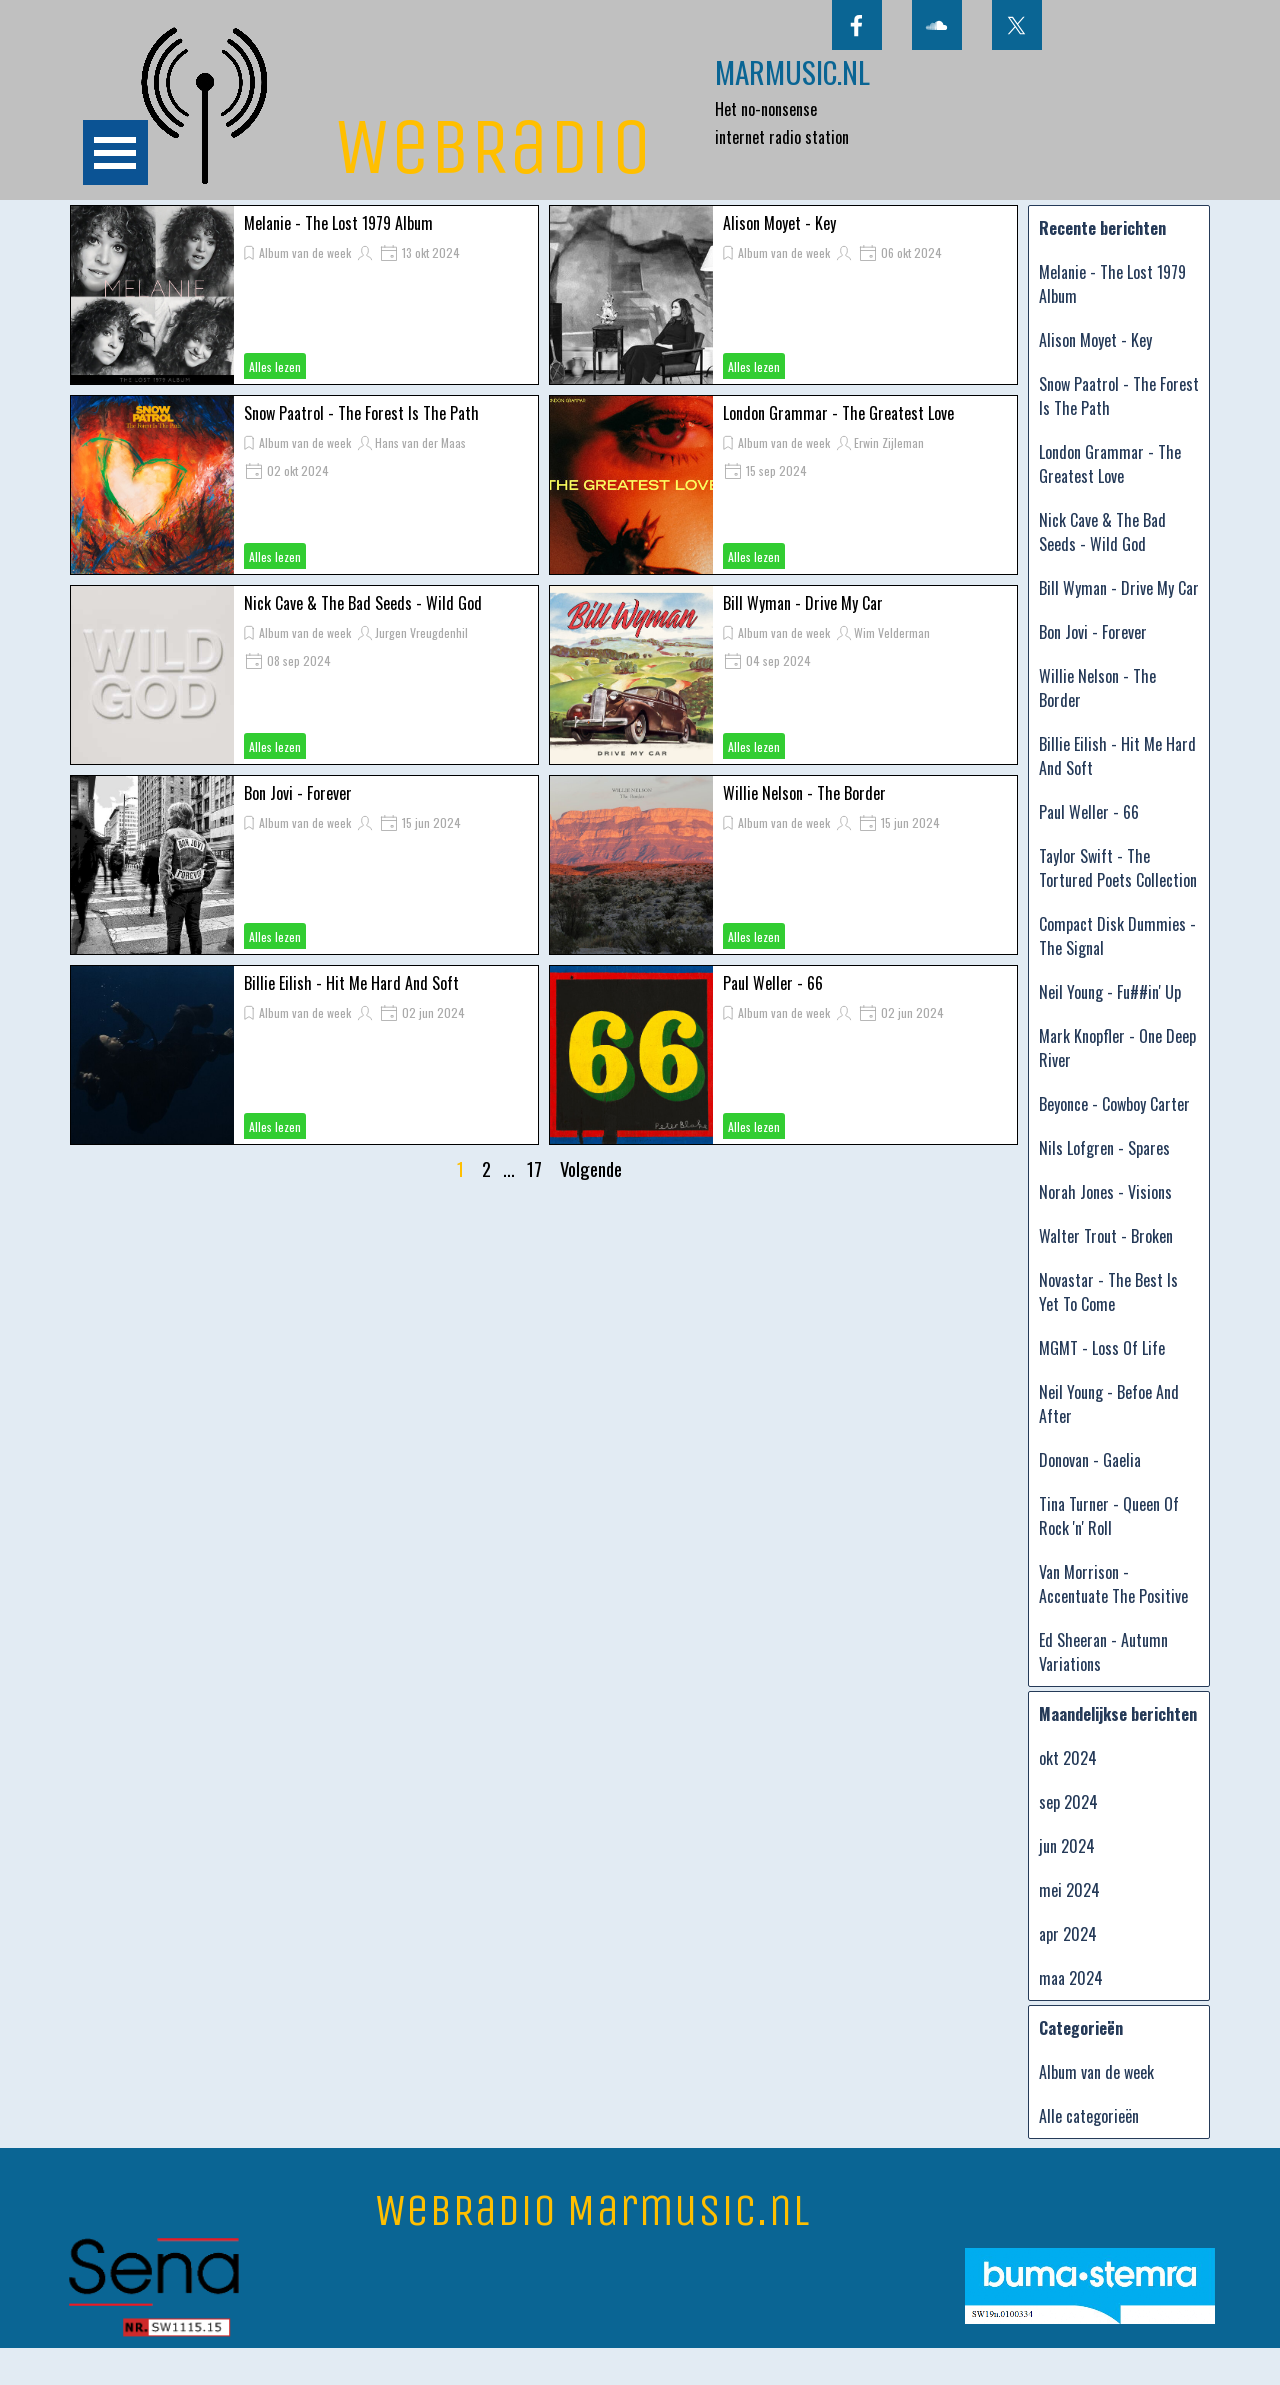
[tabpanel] (814, 100)
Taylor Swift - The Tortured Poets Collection (1118, 868)
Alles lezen (275, 366)
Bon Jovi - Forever (298, 793)
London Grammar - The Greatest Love (838, 413)
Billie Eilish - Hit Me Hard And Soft (351, 983)
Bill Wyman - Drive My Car (803, 603)
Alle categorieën (1089, 2116)
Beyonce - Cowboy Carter (1114, 1104)
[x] (1017, 25)
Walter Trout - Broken (1106, 1236)
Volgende (591, 1168)
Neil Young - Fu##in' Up (1110, 992)
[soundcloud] (937, 25)
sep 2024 (1068, 1802)
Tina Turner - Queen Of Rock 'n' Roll (1109, 1516)
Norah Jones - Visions (1105, 1192)
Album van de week (305, 252)
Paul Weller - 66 (773, 983)
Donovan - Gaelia (1090, 1460)
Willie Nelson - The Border (804, 793)
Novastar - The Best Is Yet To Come (1108, 1292)
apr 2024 (1068, 1934)
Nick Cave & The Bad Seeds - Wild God (363, 603)
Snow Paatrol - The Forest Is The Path (361, 413)
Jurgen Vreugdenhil (421, 632)
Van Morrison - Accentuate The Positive (1113, 1584)
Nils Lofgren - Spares (1104, 1148)
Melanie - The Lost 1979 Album (338, 223)
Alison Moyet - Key (779, 223)
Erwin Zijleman (889, 442)
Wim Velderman (892, 632)
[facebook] (857, 25)
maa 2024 (1071, 1978)
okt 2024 (1068, 1758)
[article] (304, 295)
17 (538, 1168)
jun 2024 (1067, 1846)
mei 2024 (1069, 1890)
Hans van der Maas (420, 442)
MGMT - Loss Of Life (1102, 1348)
